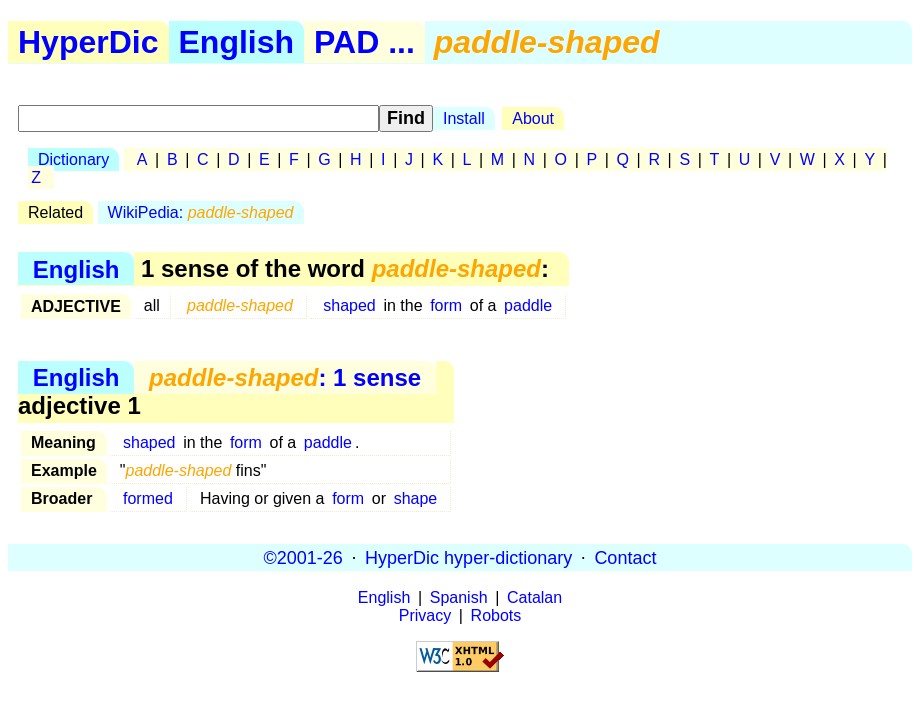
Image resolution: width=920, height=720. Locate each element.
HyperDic (88, 42)
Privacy (425, 615)
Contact (625, 557)
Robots (496, 615)
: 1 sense (285, 377)
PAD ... (364, 42)
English (237, 42)
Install (464, 118)
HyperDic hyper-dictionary (468, 557)
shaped (349, 305)
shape (416, 498)
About (533, 118)
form (446, 305)
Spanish (459, 597)
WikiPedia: (201, 212)
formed (148, 498)
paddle (528, 305)
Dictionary (73, 159)
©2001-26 (303, 557)
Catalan (534, 597)
